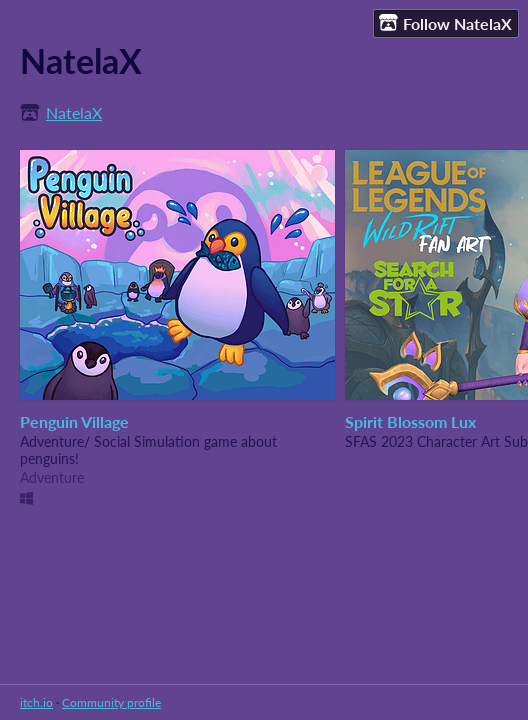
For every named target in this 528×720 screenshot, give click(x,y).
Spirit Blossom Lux (410, 421)
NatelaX (74, 112)
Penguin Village (74, 421)
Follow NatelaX (445, 23)
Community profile (111, 702)
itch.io (36, 702)
